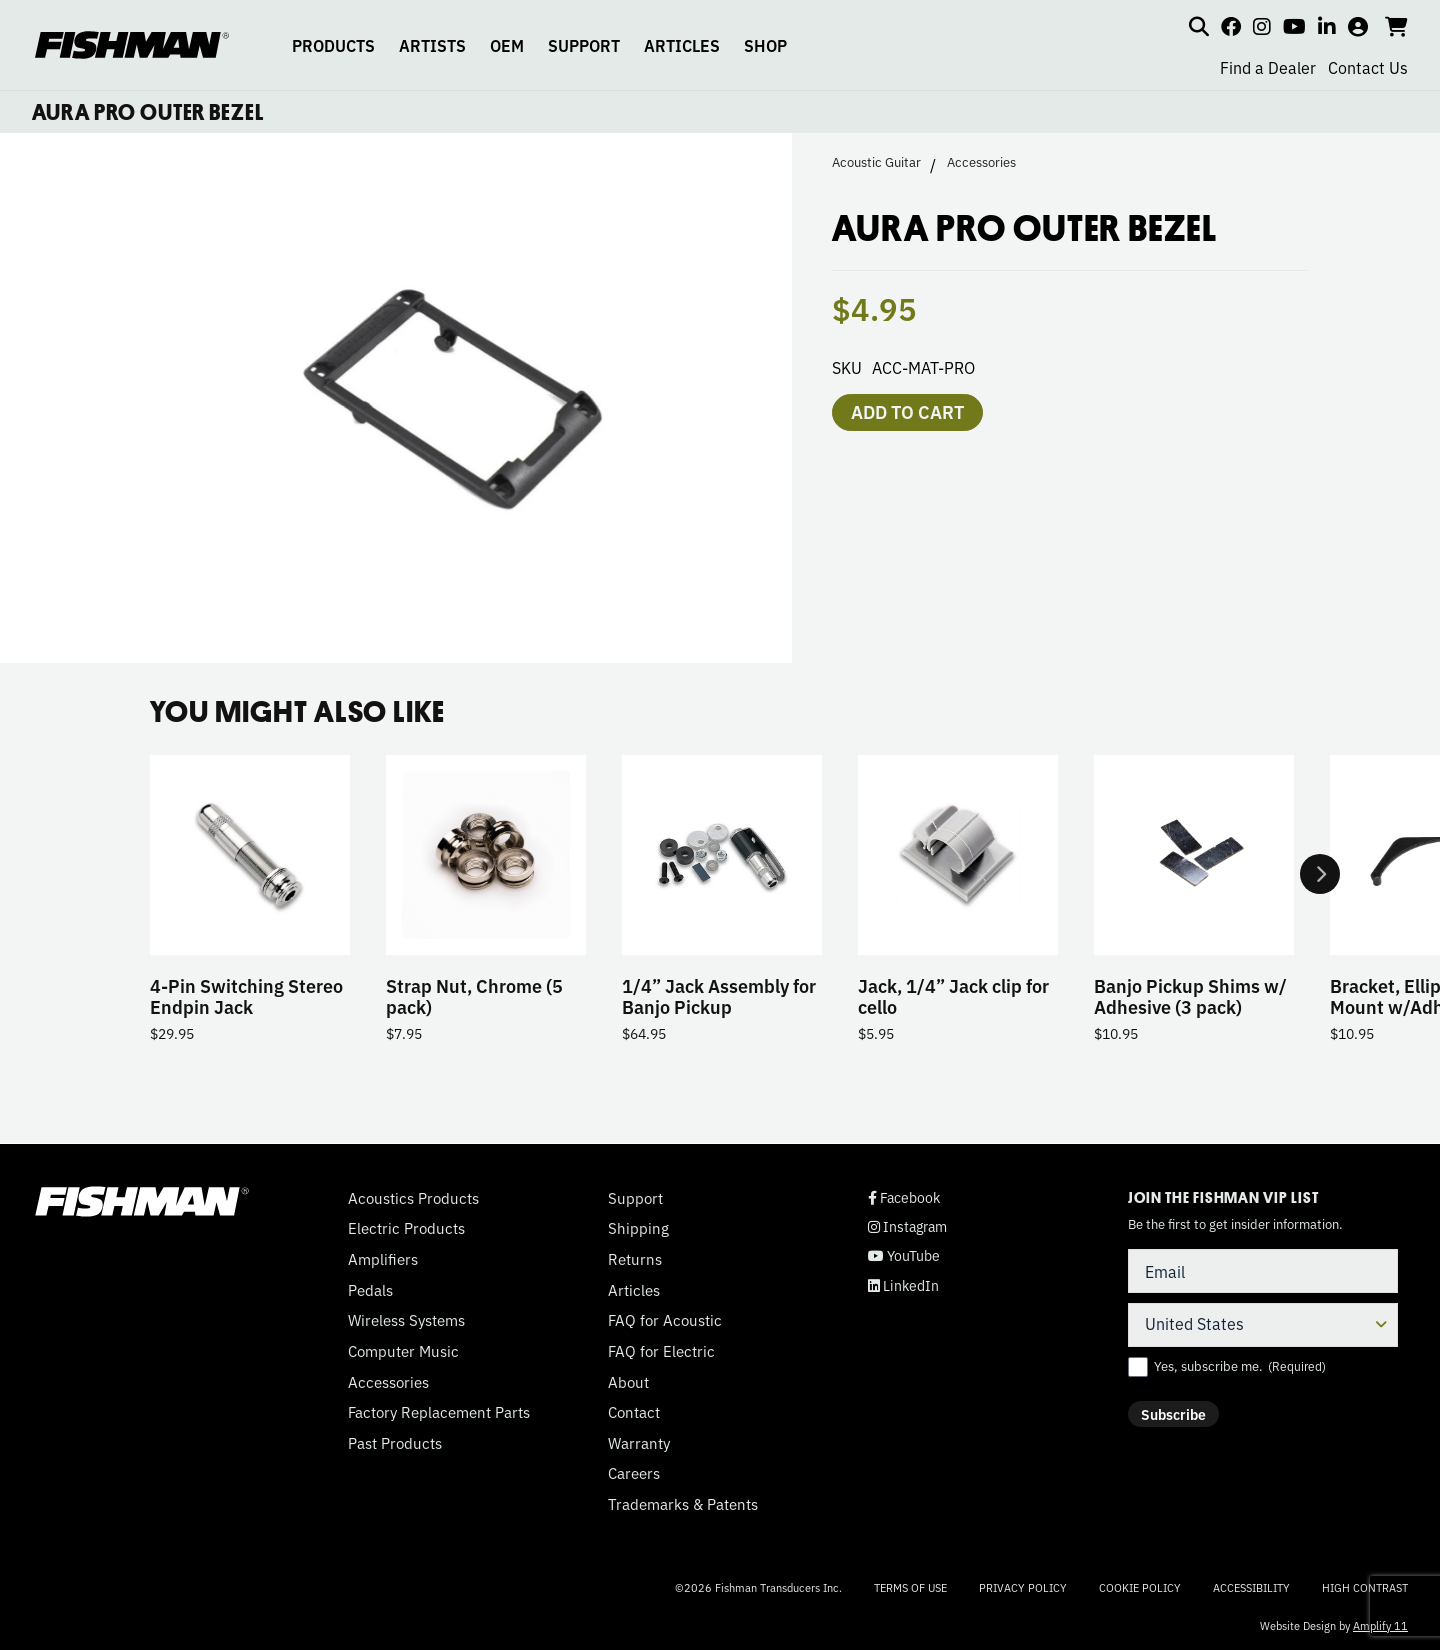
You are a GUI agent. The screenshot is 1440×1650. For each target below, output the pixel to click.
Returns (635, 1259)
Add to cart (907, 411)
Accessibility (1251, 1587)
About (628, 1382)
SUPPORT (584, 45)
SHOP (765, 45)
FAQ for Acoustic (665, 1320)
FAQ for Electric (661, 1351)
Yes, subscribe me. (1240, 1366)
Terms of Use (910, 1587)
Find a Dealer (1268, 67)
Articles (634, 1290)
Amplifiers (383, 1259)
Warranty (639, 1443)
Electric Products (406, 1228)
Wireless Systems (406, 1320)
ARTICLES (682, 45)
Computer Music (403, 1351)
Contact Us (1368, 67)
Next (1320, 874)
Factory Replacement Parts (439, 1412)
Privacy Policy (1023, 1587)
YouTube (904, 1255)
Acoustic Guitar (876, 162)
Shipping (638, 1228)
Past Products (395, 1443)
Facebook (904, 1197)
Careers (634, 1473)
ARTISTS (432, 45)
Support (635, 1198)
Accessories (981, 162)
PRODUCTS (333, 45)
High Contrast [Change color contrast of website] (1365, 1587)
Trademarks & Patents (683, 1504)
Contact (634, 1412)
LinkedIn (903, 1285)
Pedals (370, 1290)
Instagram (907, 1226)
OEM (507, 45)
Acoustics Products (413, 1198)
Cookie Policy (1140, 1587)
